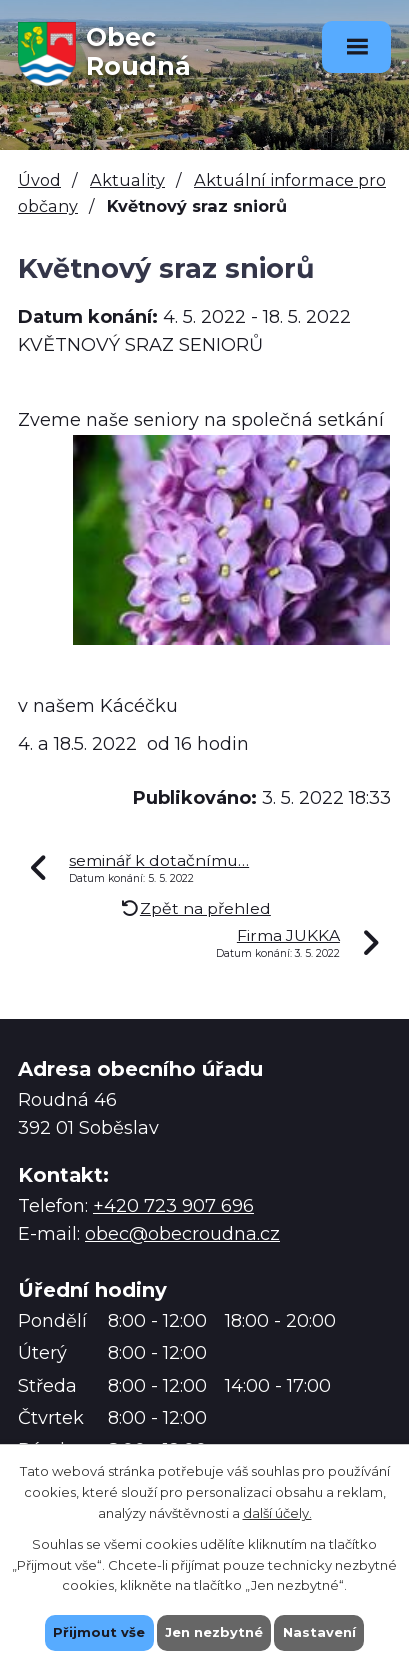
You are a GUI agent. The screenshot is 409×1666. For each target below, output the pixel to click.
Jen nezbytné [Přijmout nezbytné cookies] (214, 1632)
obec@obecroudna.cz (182, 1234)
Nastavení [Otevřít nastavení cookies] (319, 1632)
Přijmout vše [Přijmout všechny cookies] (99, 1632)
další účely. (277, 1512)
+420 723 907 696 (173, 1206)
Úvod (39, 180)
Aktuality (127, 180)
